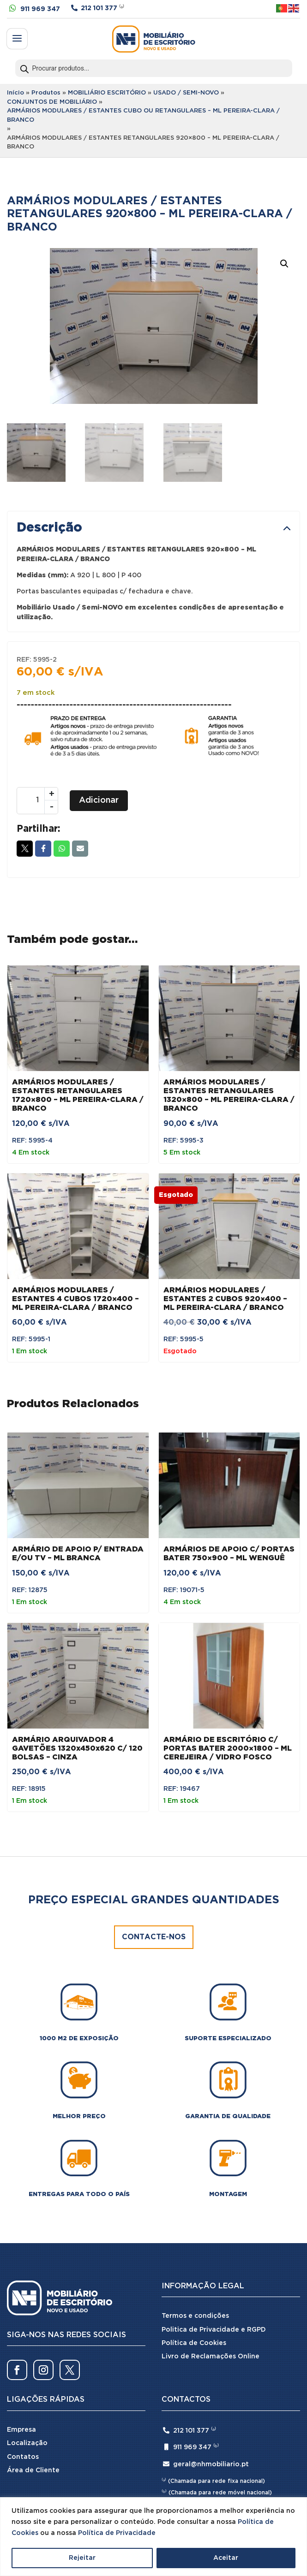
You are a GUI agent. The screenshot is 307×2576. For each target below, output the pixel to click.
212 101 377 (99, 8)
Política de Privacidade (117, 2533)
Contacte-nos (154, 1937)
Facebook (43, 848)
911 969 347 (40, 9)
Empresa (21, 2430)
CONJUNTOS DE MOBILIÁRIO (52, 102)
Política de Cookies (194, 2343)
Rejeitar (82, 2558)
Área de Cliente (33, 2470)
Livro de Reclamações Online (210, 2356)
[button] (284, 263)
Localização (27, 2443)
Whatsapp (62, 848)
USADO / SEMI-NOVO (186, 92)
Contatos (23, 2457)
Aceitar (225, 2558)
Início (15, 92)
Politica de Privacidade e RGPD (214, 2330)
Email (80, 848)
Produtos (45, 92)
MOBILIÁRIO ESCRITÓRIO (107, 92)
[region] (153, 2536)
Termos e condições (195, 2316)
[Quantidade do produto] (37, 800)
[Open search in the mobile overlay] (153, 68)
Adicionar (99, 800)
